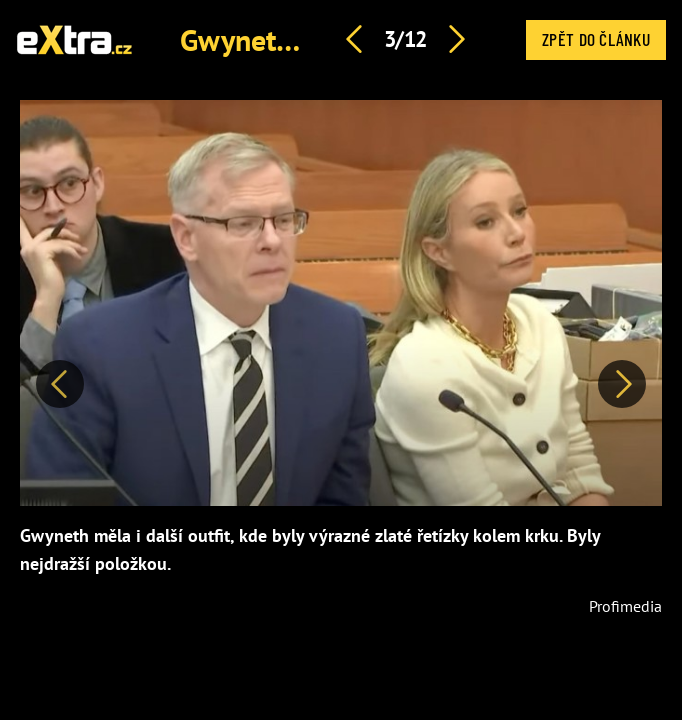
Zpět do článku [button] (596, 39)
